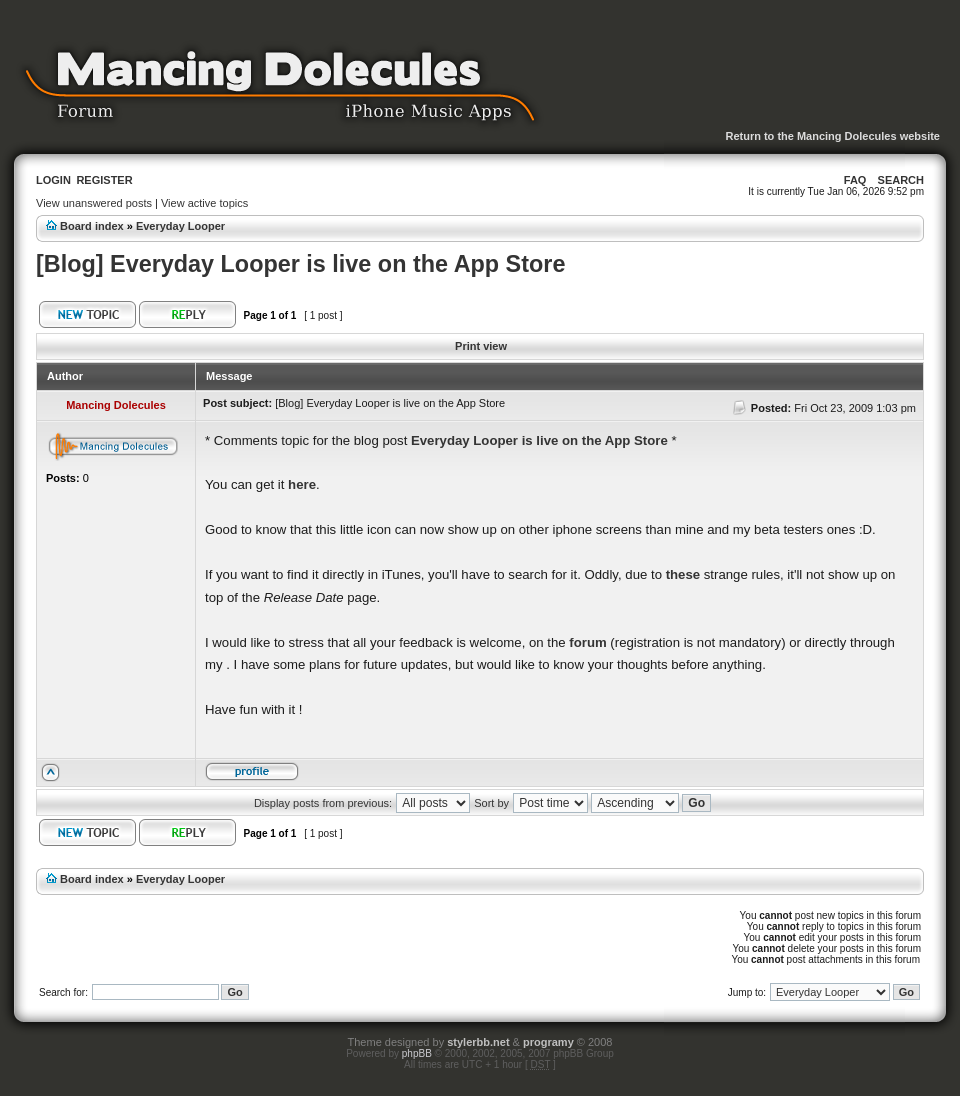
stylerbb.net (478, 1042)
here (302, 484)
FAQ (855, 180)
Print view (481, 346)
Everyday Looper (180, 226)
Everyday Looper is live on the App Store (539, 440)
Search (901, 180)
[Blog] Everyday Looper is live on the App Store (300, 264)
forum (587, 642)
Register (104, 180)
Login (53, 180)
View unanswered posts (94, 203)
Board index (92, 226)
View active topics (204, 203)
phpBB (417, 1053)
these (683, 574)
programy (548, 1042)
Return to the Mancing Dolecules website (832, 136)
